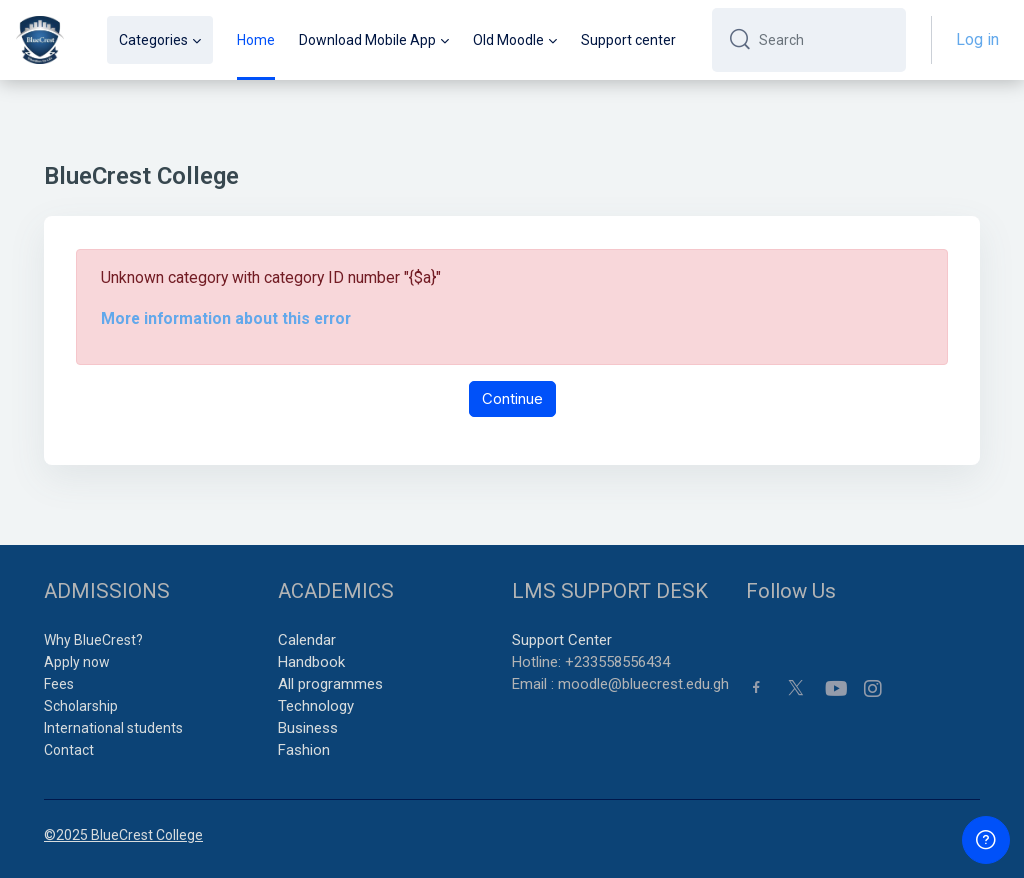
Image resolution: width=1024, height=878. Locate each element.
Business (308, 728)
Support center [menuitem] (628, 40)
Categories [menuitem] (153, 40)
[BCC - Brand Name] (40, 40)
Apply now (77, 662)
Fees (59, 684)
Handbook (311, 662)
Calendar (307, 640)
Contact (69, 750)
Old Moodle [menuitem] (508, 40)
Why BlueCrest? (93, 640)
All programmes (330, 684)
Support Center (562, 640)
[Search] (825, 40)
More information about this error (226, 318)
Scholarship (81, 706)
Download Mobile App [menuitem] (367, 40)
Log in (978, 39)
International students (113, 728)
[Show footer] (986, 840)
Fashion (304, 750)
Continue (512, 398)
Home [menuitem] (256, 40)
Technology (316, 706)
